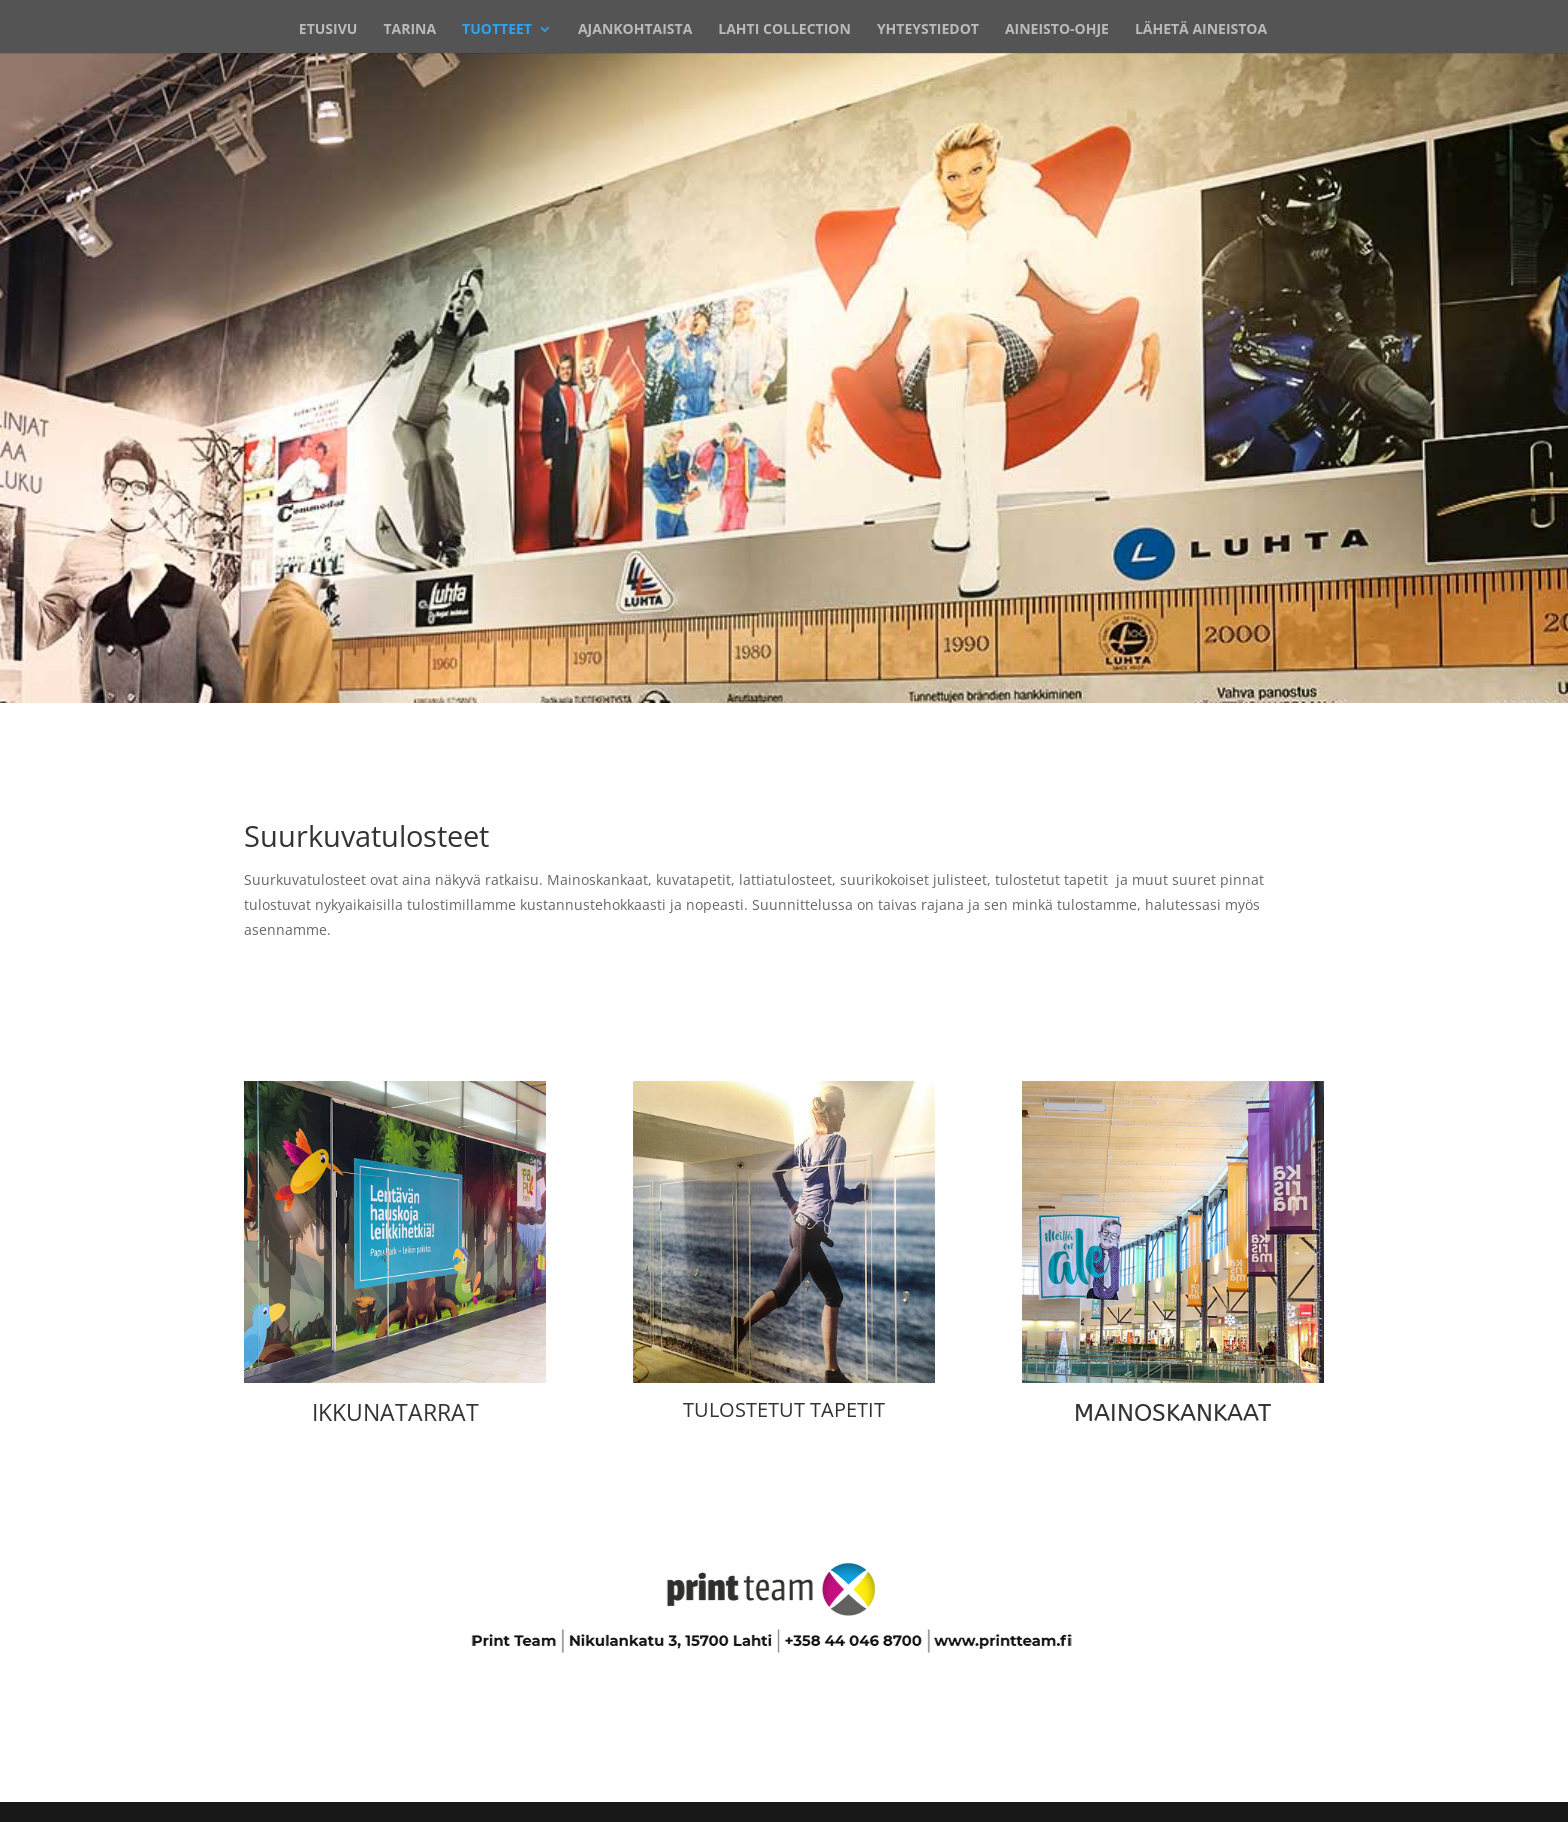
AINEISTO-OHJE (1057, 30)
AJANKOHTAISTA (635, 30)
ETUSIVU (328, 30)
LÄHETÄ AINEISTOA (1201, 30)
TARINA (409, 30)
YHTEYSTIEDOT (928, 30)
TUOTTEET (497, 30)
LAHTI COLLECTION (784, 30)
